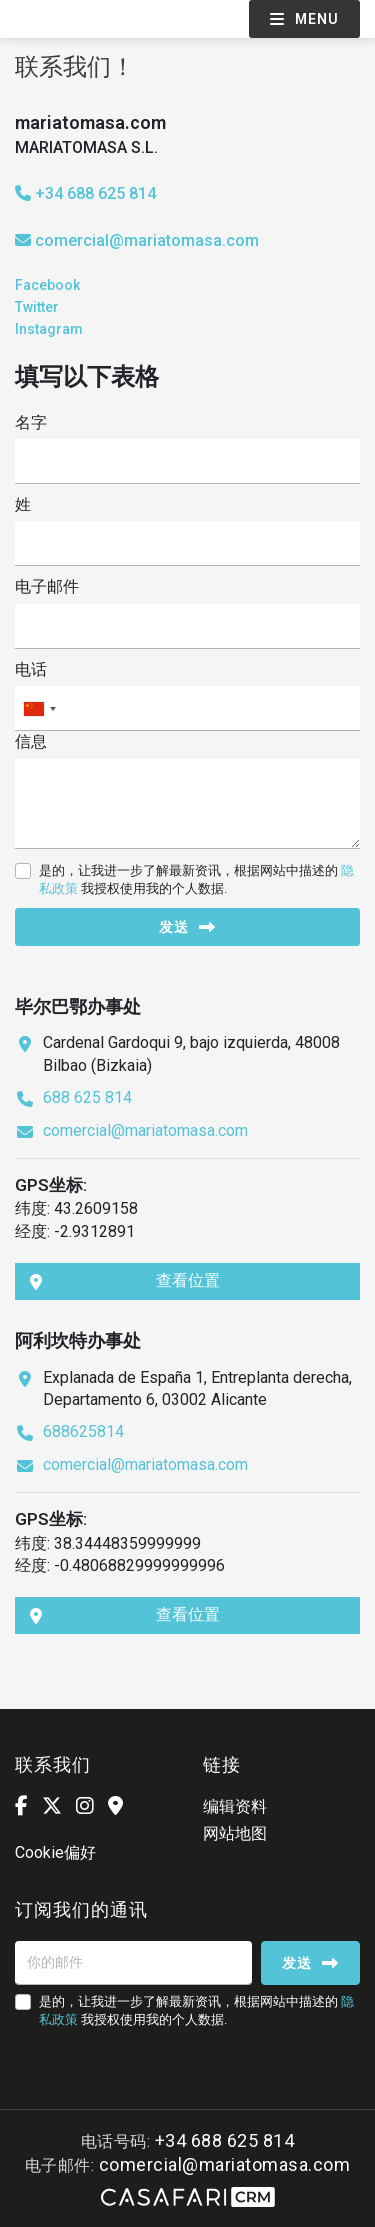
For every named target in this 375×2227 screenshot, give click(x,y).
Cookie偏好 (55, 1852)
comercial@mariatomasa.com (147, 240)
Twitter (37, 307)
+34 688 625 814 (85, 193)
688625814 (83, 1431)
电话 (31, 669)
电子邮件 (47, 586)
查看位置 (125, 1280)
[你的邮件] (133, 1963)
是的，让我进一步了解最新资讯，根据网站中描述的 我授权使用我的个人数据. (196, 879)
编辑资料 (235, 1806)
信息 (31, 741)
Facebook (47, 285)
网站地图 (235, 1833)
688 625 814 (87, 1097)
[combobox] (187, 708)
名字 (31, 422)
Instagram (49, 329)
